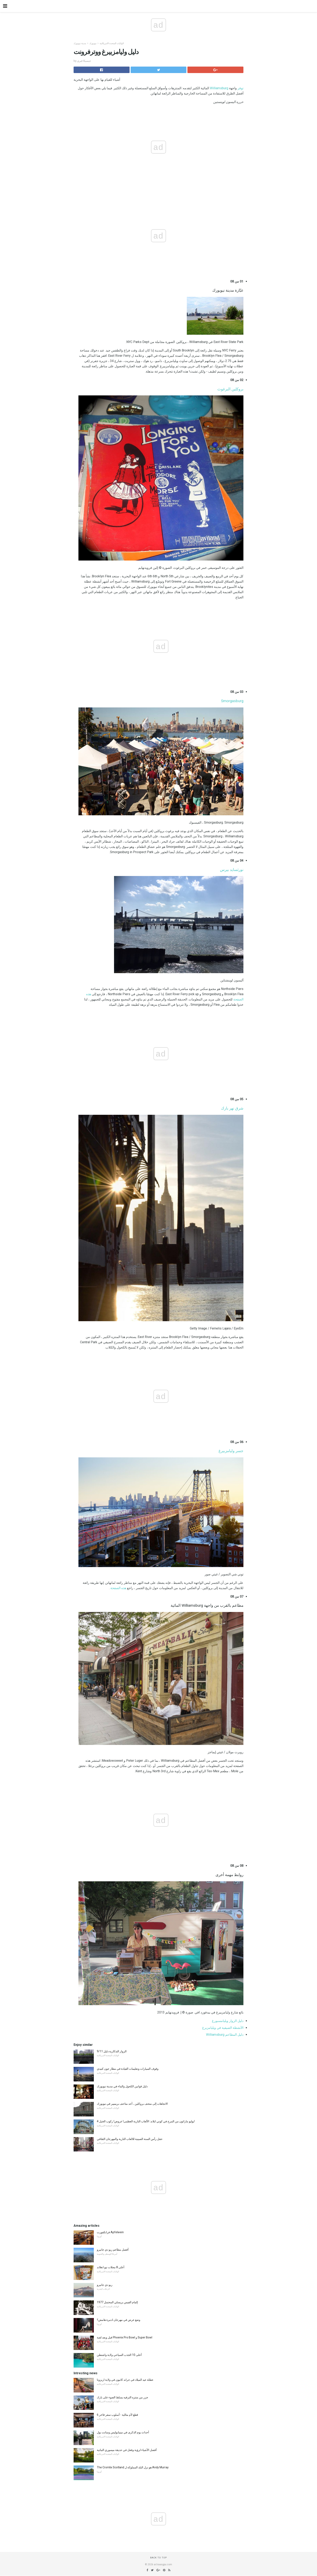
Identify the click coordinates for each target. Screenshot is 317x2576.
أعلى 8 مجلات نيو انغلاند (110, 2267)
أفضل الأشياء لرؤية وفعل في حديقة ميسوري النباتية (127, 2450)
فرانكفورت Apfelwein (110, 2232)
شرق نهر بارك (232, 1108)
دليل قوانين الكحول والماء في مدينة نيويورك (122, 2086)
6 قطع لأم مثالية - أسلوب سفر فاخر (117, 2414)
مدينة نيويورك (80, 43)
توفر (240, 88)
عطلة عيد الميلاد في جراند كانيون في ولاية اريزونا (125, 2379)
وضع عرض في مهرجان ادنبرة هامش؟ (118, 2319)
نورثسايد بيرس (231, 870)
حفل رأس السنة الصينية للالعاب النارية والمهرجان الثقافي (130, 2139)
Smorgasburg (232, 701)
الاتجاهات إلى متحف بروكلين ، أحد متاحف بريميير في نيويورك (132, 2103)
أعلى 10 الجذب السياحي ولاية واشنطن (119, 2354)
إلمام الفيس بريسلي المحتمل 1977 (117, 2302)
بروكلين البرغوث (230, 389)
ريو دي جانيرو (104, 2284)
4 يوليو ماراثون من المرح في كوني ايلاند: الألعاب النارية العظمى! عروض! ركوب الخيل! (146, 2121)
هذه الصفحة (118, 1588)
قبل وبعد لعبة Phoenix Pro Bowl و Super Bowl (124, 2337)
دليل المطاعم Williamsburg (224, 2035)
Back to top (158, 2557)
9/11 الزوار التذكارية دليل (112, 2051)
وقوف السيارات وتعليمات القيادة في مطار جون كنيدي (127, 2068)
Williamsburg (219, 88)
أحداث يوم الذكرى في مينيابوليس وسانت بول (123, 2432)
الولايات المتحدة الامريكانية (112, 43)
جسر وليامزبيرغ (231, 1451)
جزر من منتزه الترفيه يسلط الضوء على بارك (122, 2397)
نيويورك (92, 43)
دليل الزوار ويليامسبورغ (227, 2021)
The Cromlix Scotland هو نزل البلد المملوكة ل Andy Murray (133, 2467)
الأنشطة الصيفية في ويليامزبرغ (222, 2028)
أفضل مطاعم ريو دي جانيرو (113, 2249)
